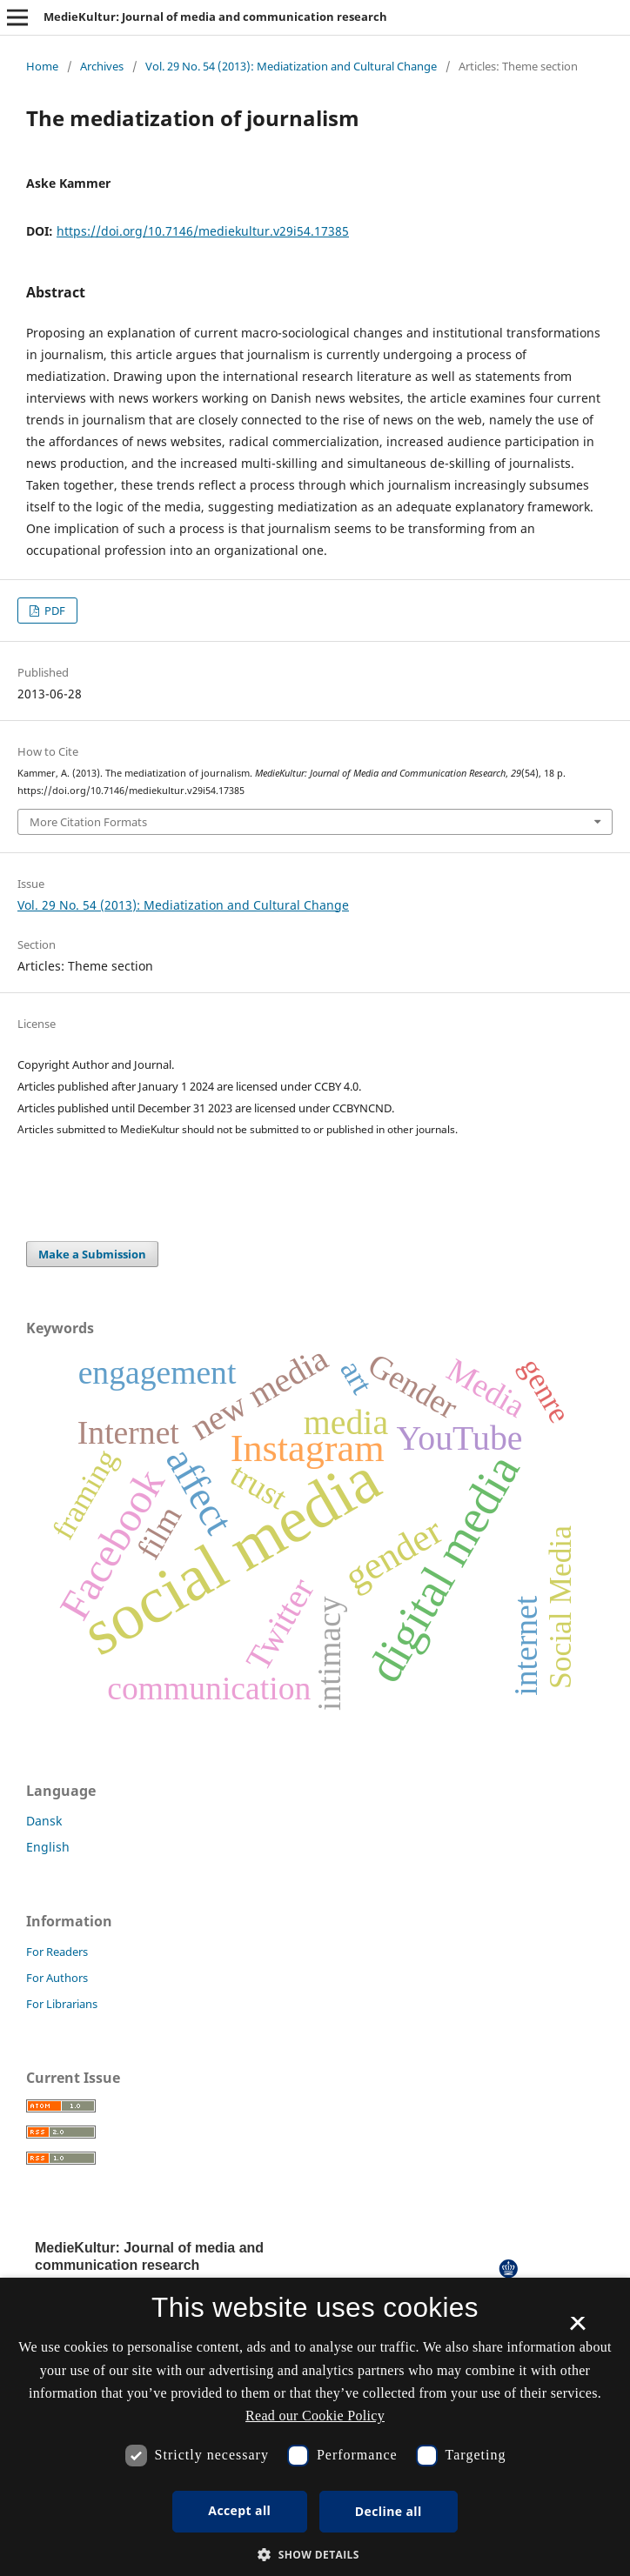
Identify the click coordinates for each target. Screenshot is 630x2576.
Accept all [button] (239, 2510)
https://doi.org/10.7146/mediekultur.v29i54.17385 (203, 231)
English (48, 1847)
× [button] (577, 2329)
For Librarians (61, 2004)
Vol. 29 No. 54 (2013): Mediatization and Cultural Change (291, 66)
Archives (102, 66)
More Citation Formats (88, 822)
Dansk (44, 1820)
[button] (315, 2555)
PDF (53, 610)
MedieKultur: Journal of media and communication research (215, 16)
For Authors (57, 1977)
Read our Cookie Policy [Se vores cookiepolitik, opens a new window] (315, 2415)
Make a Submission (92, 1254)
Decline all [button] (388, 2511)
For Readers (57, 1951)
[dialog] (315, 2427)
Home (42, 66)
